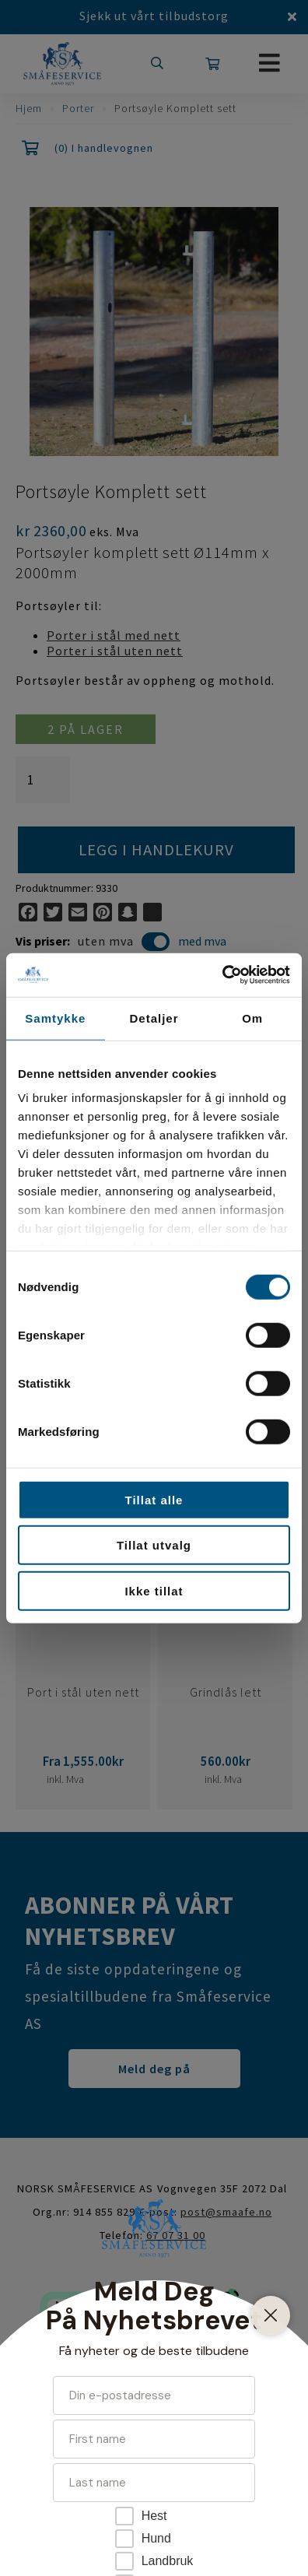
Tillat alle (154, 1499)
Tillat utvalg (154, 1545)
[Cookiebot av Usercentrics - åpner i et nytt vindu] (222, 975)
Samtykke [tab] (55, 1017)
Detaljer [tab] (153, 1017)
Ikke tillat (153, 1590)
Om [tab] (252, 1017)
